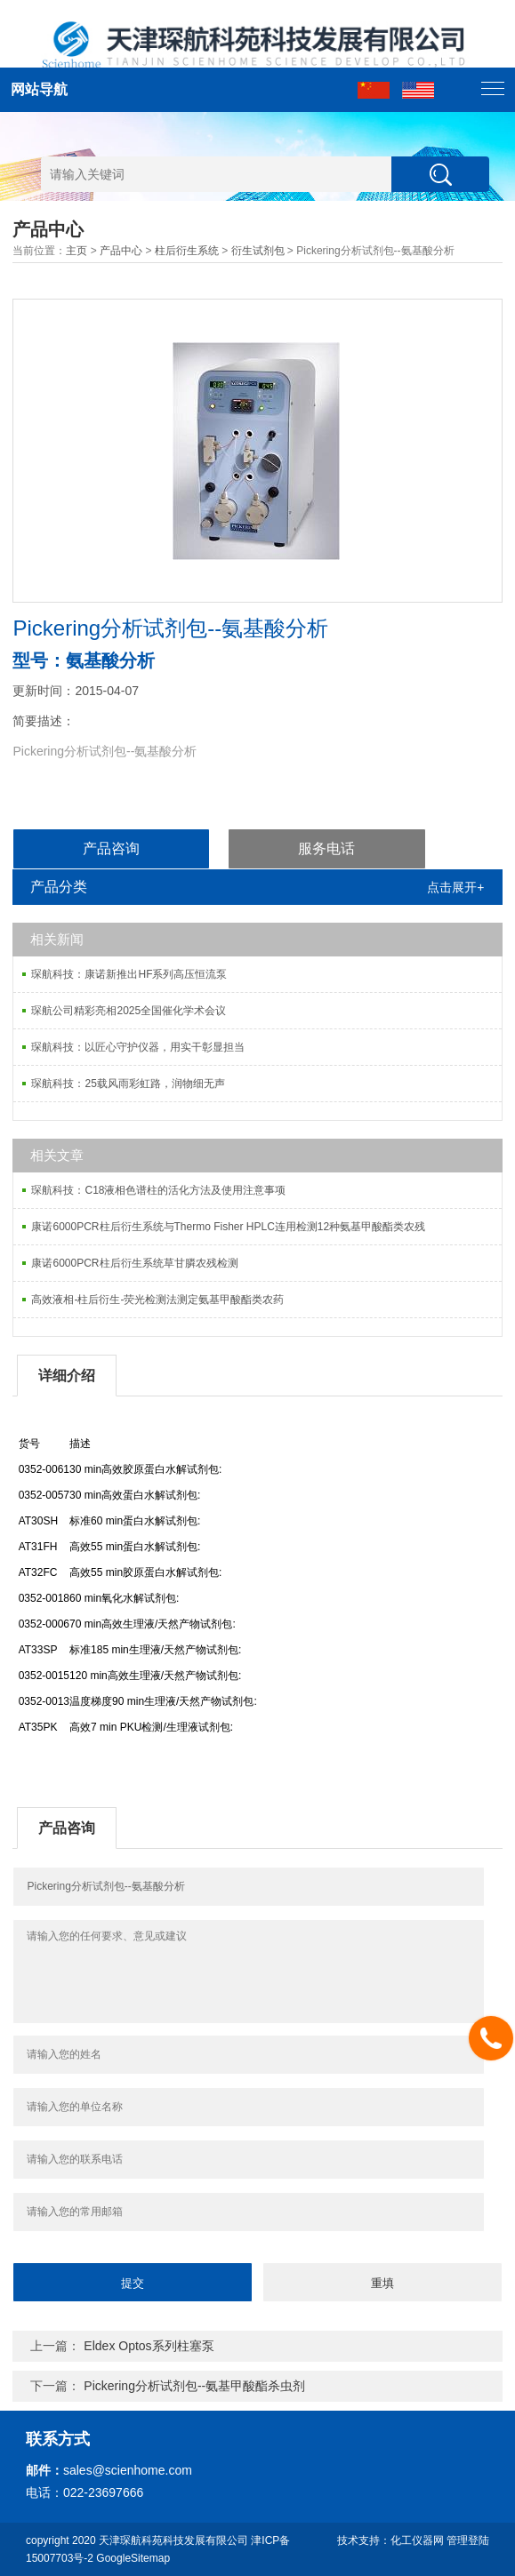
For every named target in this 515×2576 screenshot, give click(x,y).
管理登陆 (468, 2540)
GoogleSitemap (133, 2558)
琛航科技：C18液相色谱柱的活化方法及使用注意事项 (158, 1190)
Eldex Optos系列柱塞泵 (148, 2346)
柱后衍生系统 (187, 250)
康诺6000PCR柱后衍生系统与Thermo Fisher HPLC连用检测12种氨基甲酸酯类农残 (228, 1226)
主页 (76, 250)
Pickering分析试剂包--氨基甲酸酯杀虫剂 (194, 2386)
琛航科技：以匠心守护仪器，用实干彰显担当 (138, 1047)
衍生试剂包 (258, 250)
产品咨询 (111, 848)
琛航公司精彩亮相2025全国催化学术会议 (128, 1010)
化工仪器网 (417, 2540)
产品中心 (121, 250)
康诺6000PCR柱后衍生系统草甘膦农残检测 (134, 1263)
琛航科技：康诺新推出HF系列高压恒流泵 (129, 974)
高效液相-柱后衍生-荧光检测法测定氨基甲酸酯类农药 (157, 1299)
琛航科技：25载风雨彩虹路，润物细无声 (127, 1083)
